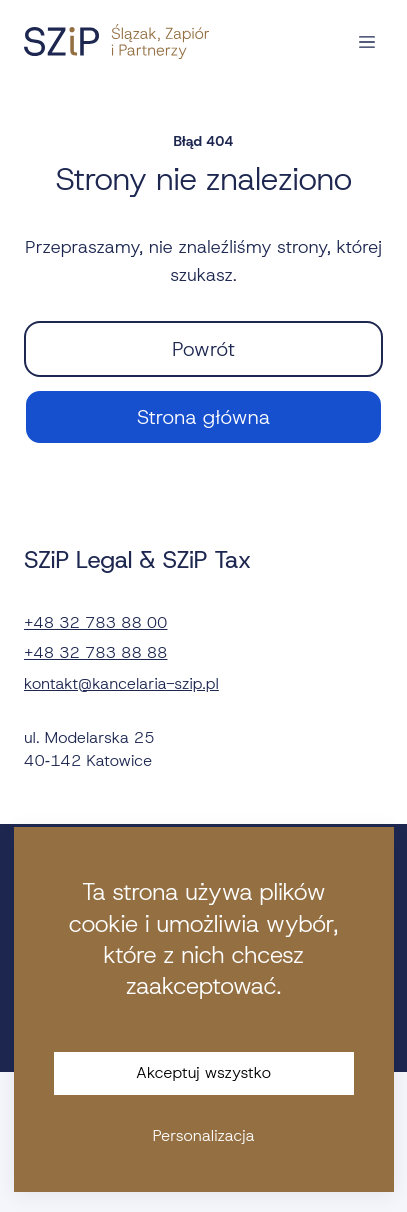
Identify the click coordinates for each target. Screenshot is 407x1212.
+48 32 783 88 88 (96, 652)
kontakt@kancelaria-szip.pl (121, 683)
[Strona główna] (116, 41)
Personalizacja (203, 1135)
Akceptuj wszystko (203, 1072)
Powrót (203, 349)
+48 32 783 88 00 (96, 622)
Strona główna (203, 417)
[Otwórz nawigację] (367, 42)
